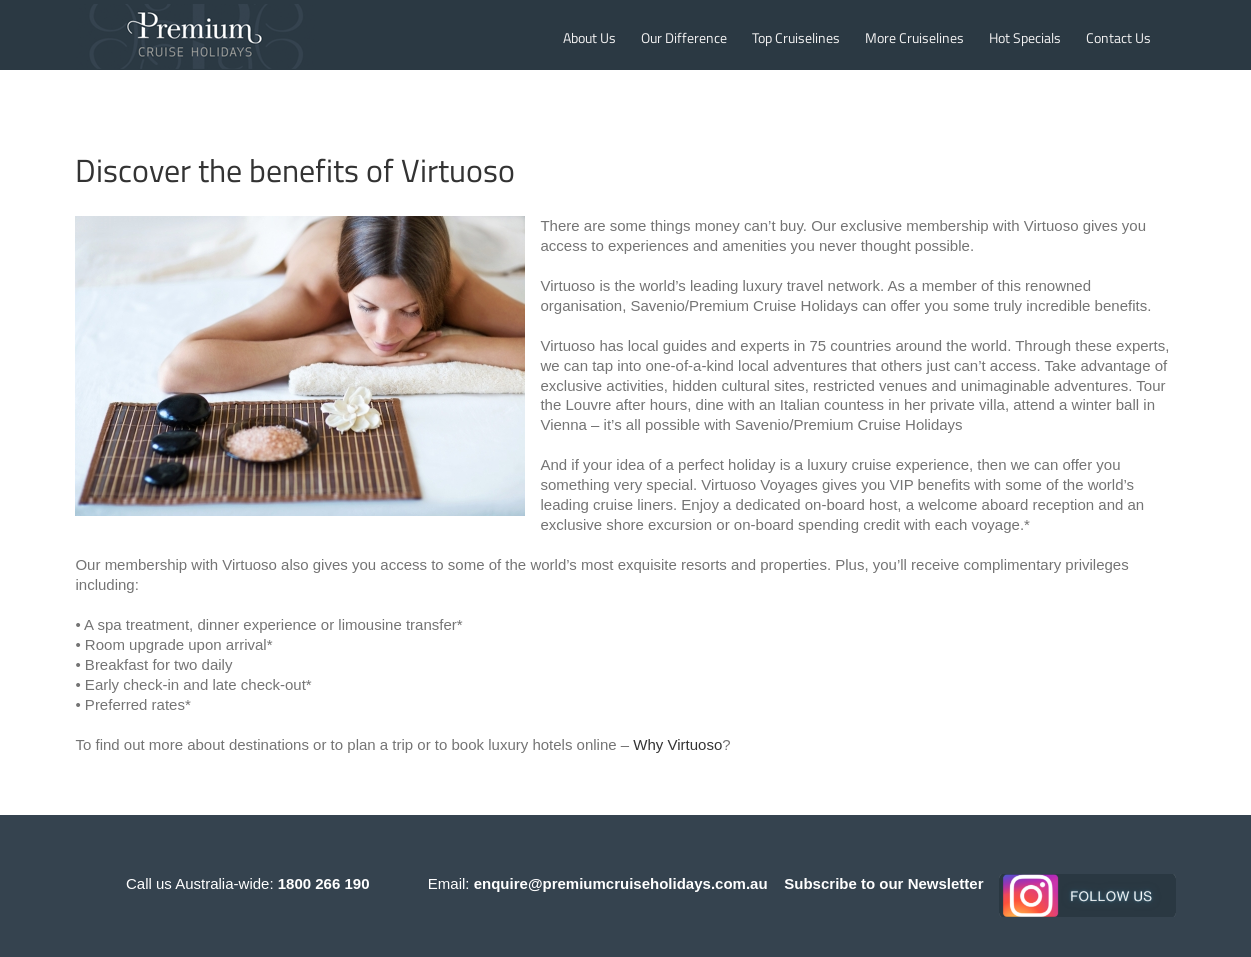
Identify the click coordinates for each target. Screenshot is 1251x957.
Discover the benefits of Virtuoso (295, 170)
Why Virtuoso (677, 744)
